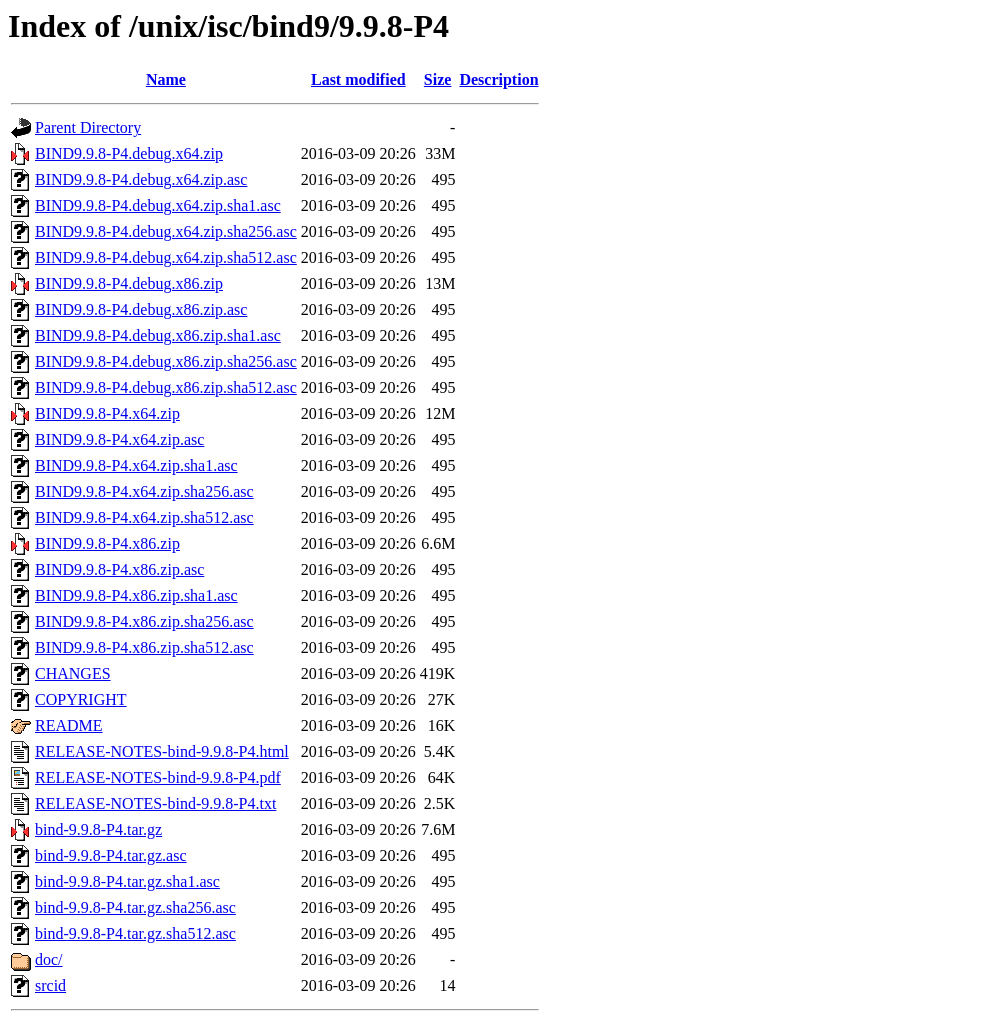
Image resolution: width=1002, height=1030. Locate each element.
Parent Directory (88, 127)
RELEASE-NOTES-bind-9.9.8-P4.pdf (158, 777)
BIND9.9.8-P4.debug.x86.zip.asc (141, 309)
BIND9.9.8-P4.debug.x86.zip (129, 283)
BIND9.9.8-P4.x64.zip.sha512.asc (144, 517)
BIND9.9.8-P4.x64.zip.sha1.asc (136, 465)
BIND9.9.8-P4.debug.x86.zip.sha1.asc (158, 335)
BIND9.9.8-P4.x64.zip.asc (119, 439)
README (69, 725)
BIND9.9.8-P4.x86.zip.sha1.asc (136, 595)
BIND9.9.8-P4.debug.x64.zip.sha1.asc (158, 205)
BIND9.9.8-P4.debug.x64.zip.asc (141, 179)
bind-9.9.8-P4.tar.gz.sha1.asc (127, 881)
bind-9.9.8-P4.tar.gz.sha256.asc (135, 907)
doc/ (49, 959)
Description (498, 79)
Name (166, 79)
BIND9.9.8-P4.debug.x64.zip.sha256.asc (166, 231)
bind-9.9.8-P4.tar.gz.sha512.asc (135, 933)
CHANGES (73, 673)
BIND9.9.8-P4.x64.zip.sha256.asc (144, 491)
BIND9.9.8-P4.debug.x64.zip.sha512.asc (166, 257)
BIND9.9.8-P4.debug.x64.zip (129, 153)
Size (438, 79)
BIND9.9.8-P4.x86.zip (107, 543)
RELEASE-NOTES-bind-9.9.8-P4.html (162, 751)
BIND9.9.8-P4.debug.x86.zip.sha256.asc (166, 361)
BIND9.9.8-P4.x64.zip (107, 413)
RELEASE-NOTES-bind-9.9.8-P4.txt (155, 803)
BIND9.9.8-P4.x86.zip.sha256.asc (144, 621)
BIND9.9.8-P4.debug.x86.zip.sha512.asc (166, 387)
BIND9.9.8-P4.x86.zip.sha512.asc (144, 647)
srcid (50, 985)
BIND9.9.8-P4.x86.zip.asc (119, 569)
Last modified (358, 79)
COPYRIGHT (81, 699)
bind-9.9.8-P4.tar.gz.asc (111, 855)
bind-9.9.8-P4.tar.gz (98, 829)
